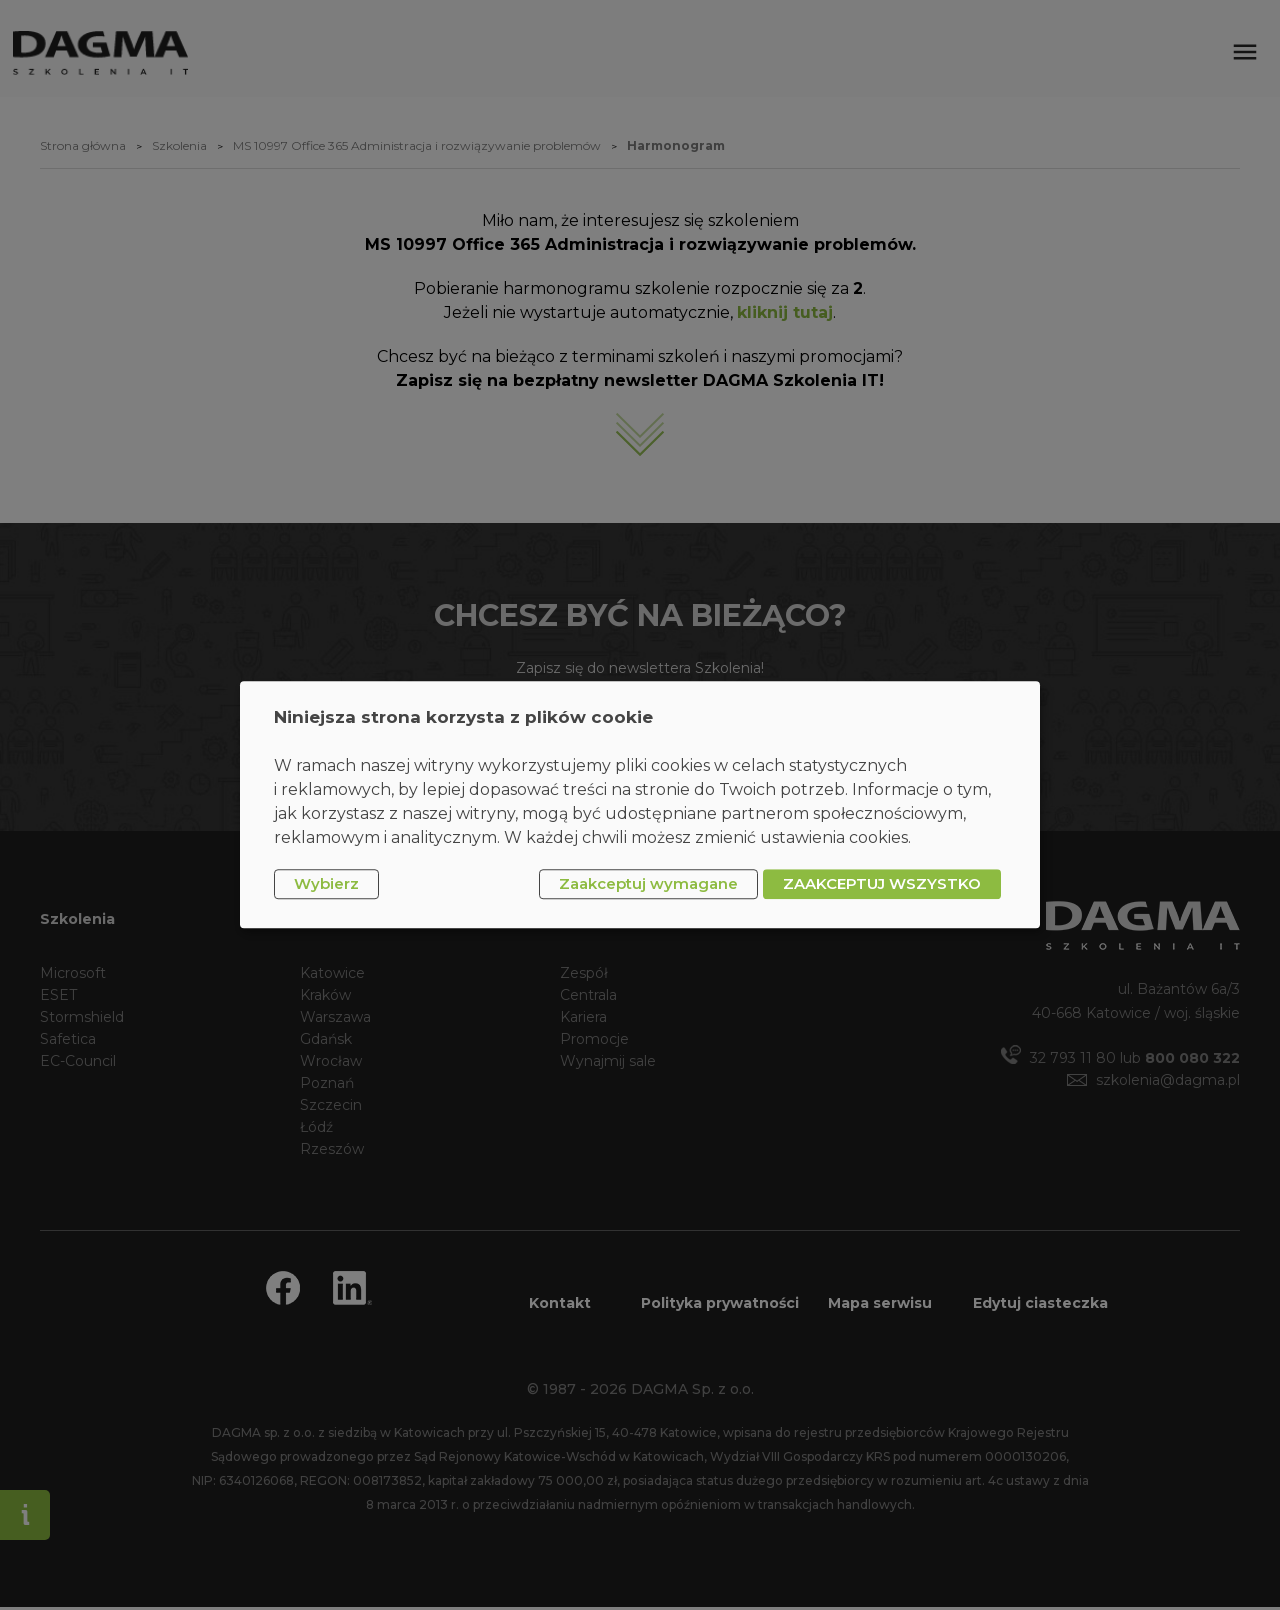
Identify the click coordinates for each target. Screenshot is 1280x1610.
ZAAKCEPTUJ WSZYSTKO (882, 883)
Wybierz (326, 883)
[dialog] (640, 804)
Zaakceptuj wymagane (648, 883)
